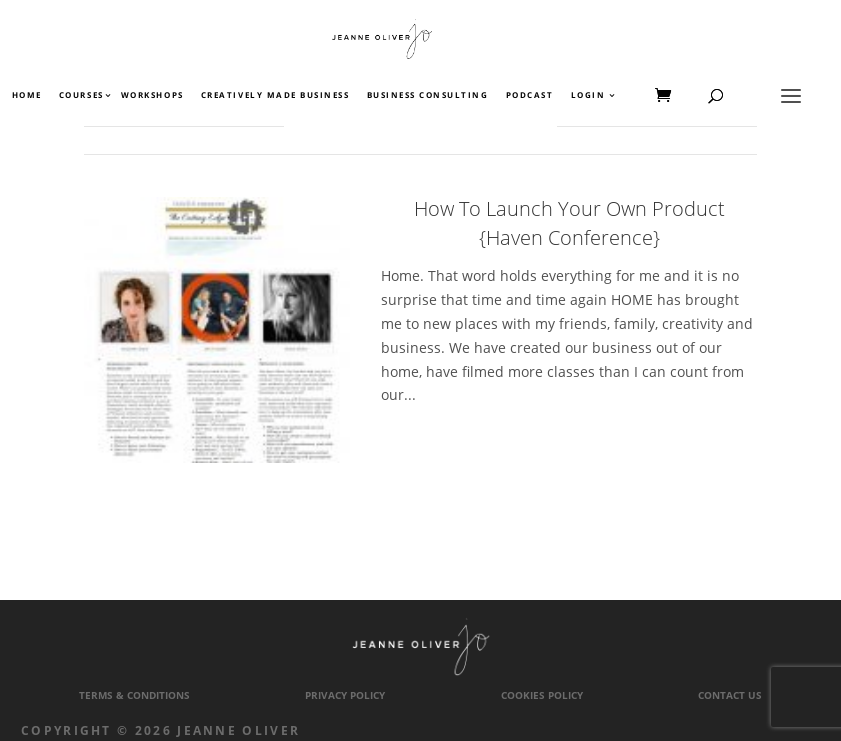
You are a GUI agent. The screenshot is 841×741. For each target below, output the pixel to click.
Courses (80, 96)
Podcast (530, 96)
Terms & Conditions (134, 695)
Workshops (152, 96)
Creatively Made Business (275, 96)
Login (588, 96)
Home (27, 96)
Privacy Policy (345, 695)
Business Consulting (428, 96)
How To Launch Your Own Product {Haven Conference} (569, 223)
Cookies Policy (542, 695)
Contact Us (730, 695)
